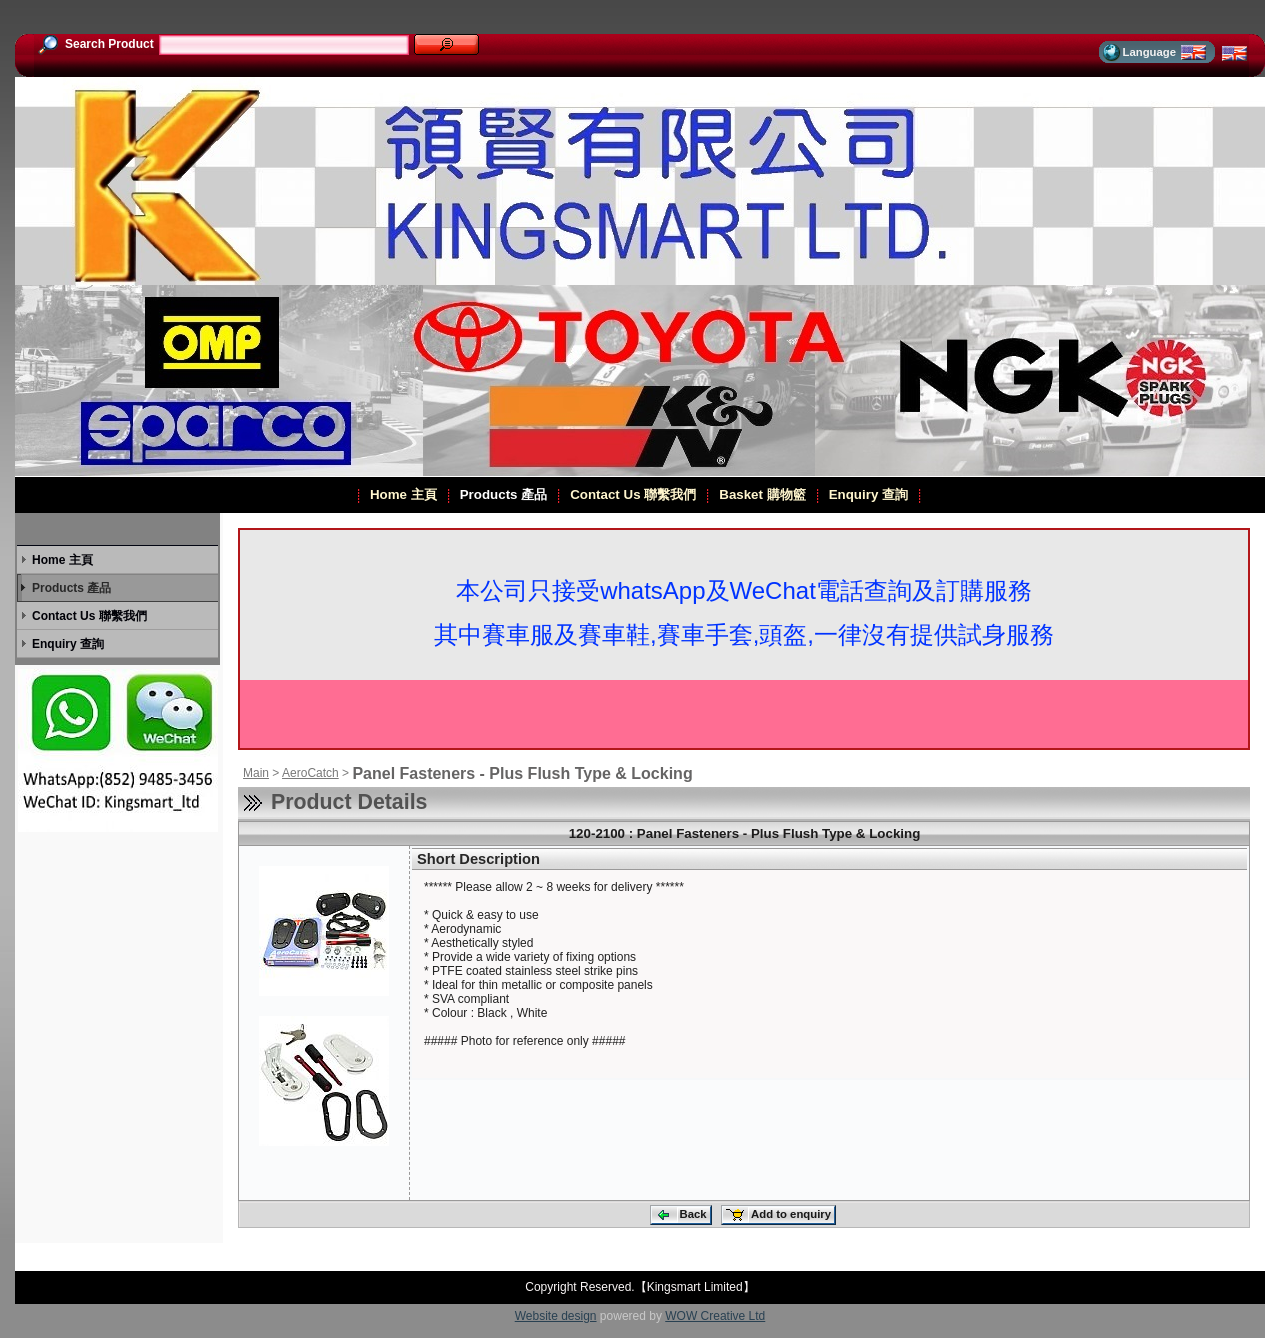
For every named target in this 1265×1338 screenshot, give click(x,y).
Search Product (96, 44)
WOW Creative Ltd (715, 1316)
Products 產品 (503, 495)
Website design (556, 1316)
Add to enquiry (777, 1215)
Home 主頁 (403, 495)
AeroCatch (310, 773)
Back (679, 1215)
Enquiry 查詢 (868, 495)
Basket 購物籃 (761, 495)
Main (256, 773)
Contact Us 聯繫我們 (632, 495)
